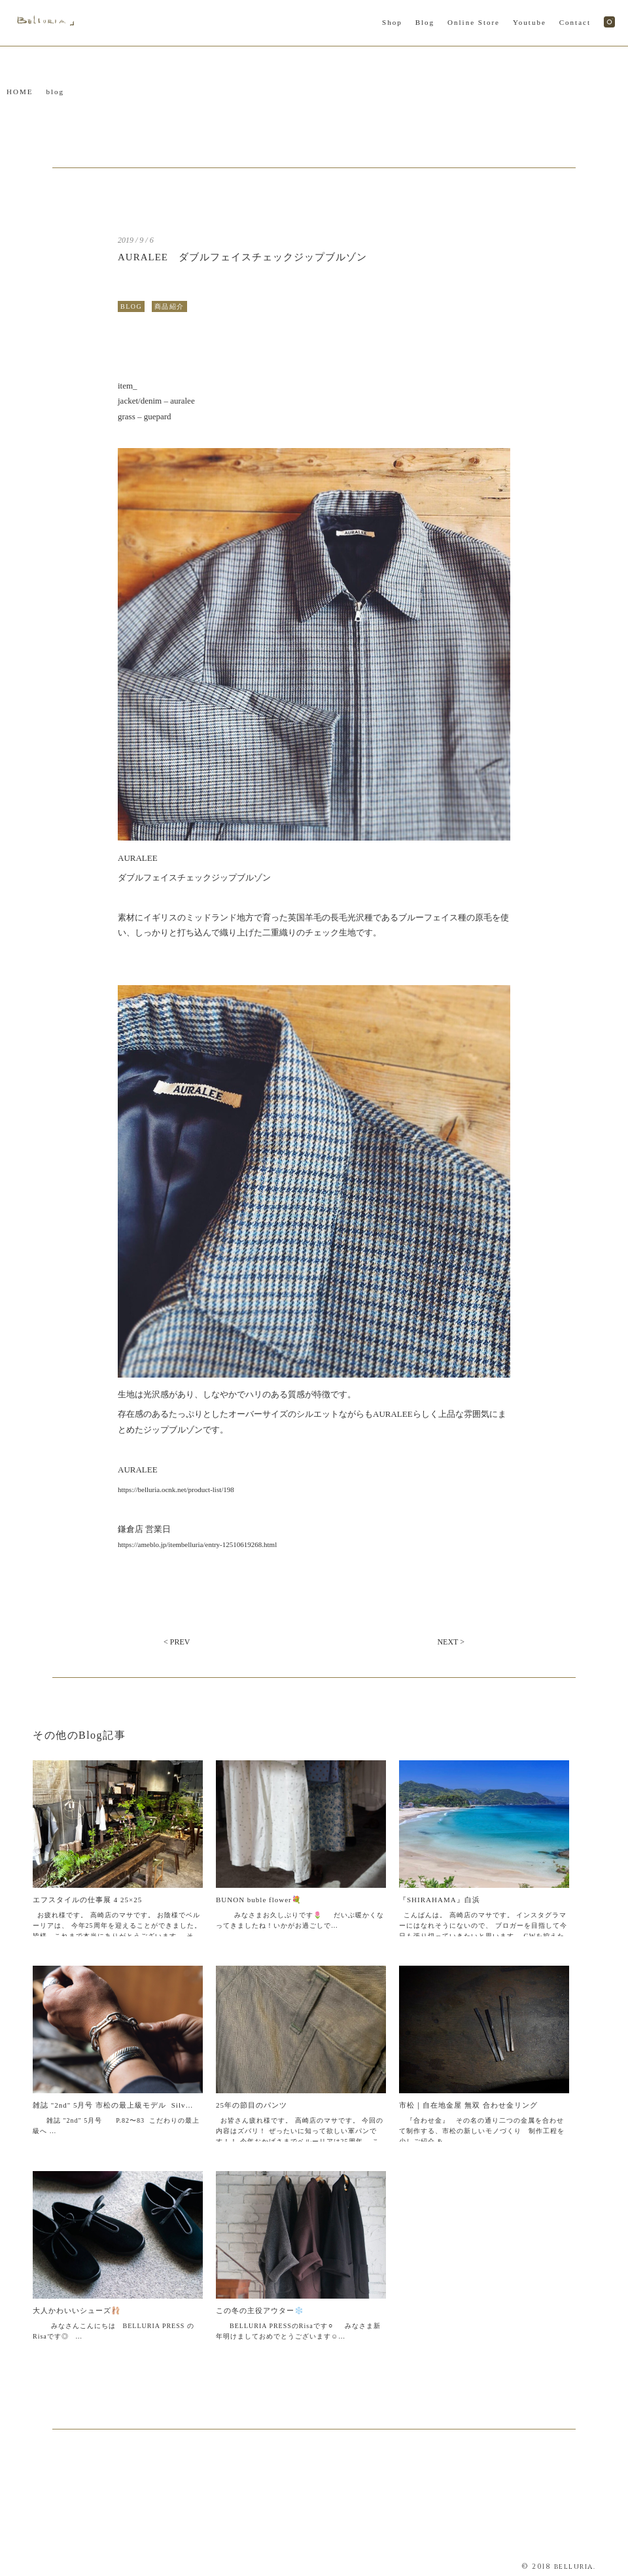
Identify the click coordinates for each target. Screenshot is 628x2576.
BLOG (131, 306)
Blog (424, 22)
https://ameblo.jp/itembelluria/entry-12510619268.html (197, 1544)
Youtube (529, 22)
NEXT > (450, 1641)
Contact (575, 22)
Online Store (473, 22)
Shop (392, 22)
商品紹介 (169, 306)
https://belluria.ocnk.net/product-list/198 (176, 1489)
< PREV (177, 1641)
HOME (20, 92)
